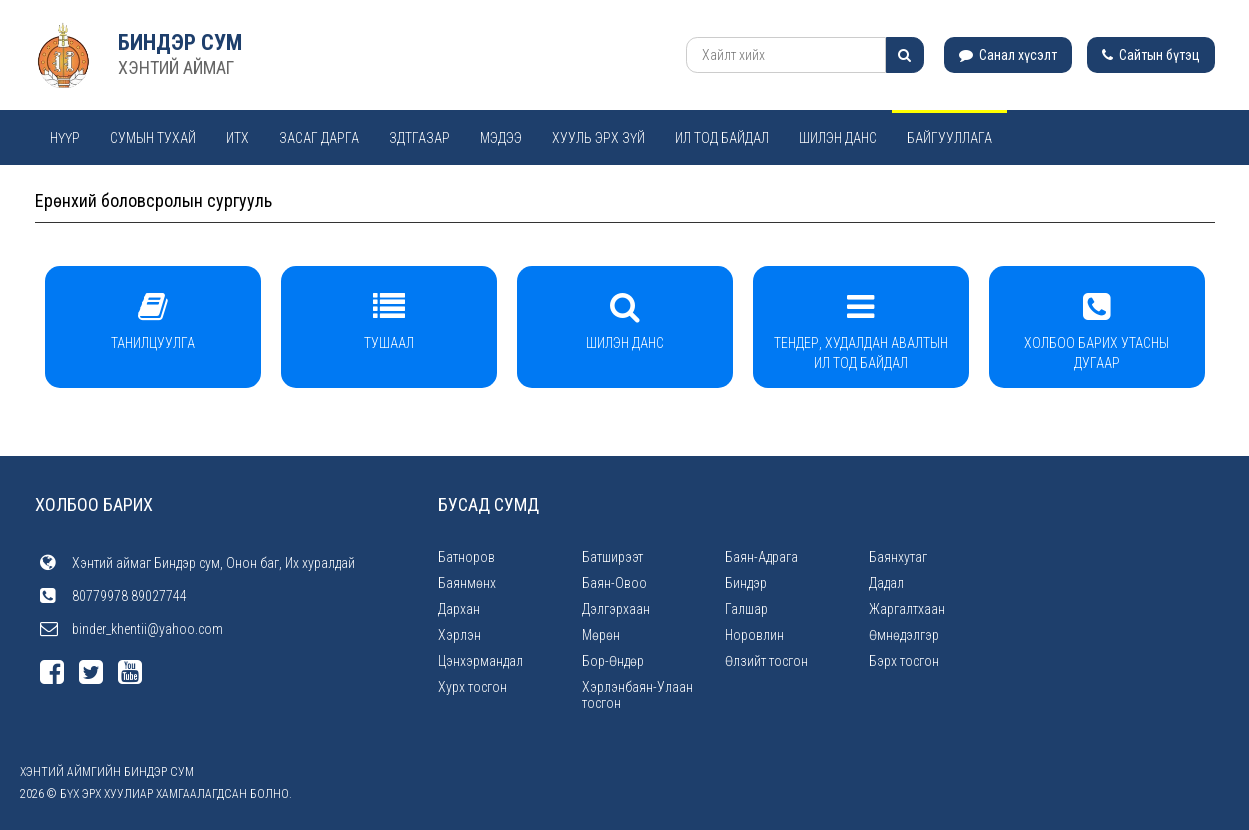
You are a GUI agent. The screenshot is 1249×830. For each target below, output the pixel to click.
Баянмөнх (467, 583)
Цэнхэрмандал (480, 661)
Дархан (459, 609)
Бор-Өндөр (613, 661)
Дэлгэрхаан (616, 609)
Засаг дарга (319, 138)
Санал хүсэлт (1008, 55)
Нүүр (65, 138)
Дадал (886, 583)
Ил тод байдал (722, 138)
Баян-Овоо (614, 583)
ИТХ (237, 138)
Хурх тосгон (472, 687)
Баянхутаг (898, 557)
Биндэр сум (180, 42)
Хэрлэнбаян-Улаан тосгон (637, 695)
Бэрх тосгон (904, 661)
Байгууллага (949, 138)
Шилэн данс (838, 138)
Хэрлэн (459, 635)
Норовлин (754, 635)
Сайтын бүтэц (1151, 55)
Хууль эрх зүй (598, 138)
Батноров (466, 557)
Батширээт (612, 557)
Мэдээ (501, 138)
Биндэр (746, 583)
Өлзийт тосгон (766, 661)
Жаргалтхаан (907, 609)
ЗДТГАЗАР (419, 138)
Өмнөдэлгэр (904, 635)
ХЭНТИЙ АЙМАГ (176, 67)
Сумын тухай (153, 138)
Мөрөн (601, 635)
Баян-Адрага (761, 557)
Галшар (746, 609)
